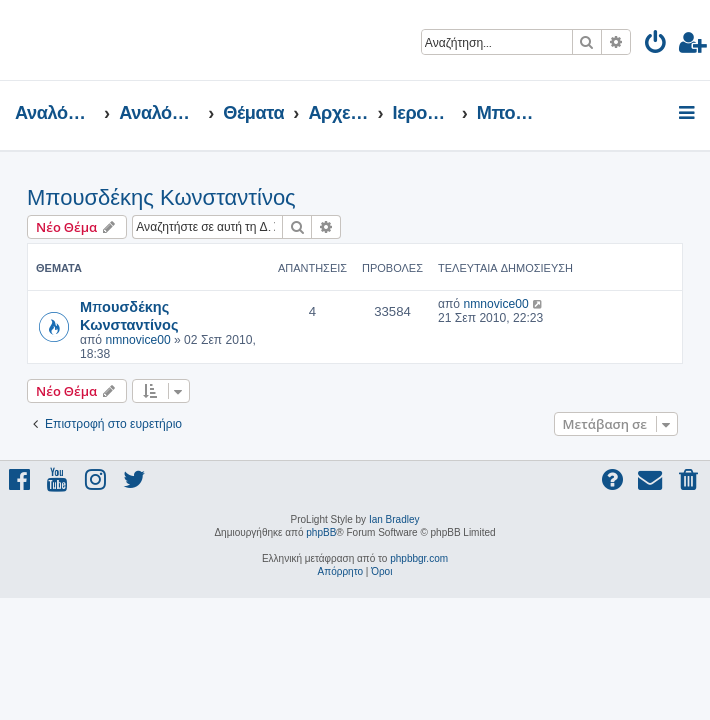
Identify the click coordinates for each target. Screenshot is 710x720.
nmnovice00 (137, 340)
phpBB (321, 532)
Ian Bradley (394, 519)
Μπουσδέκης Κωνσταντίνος (161, 197)
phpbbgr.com (419, 558)
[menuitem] (656, 45)
